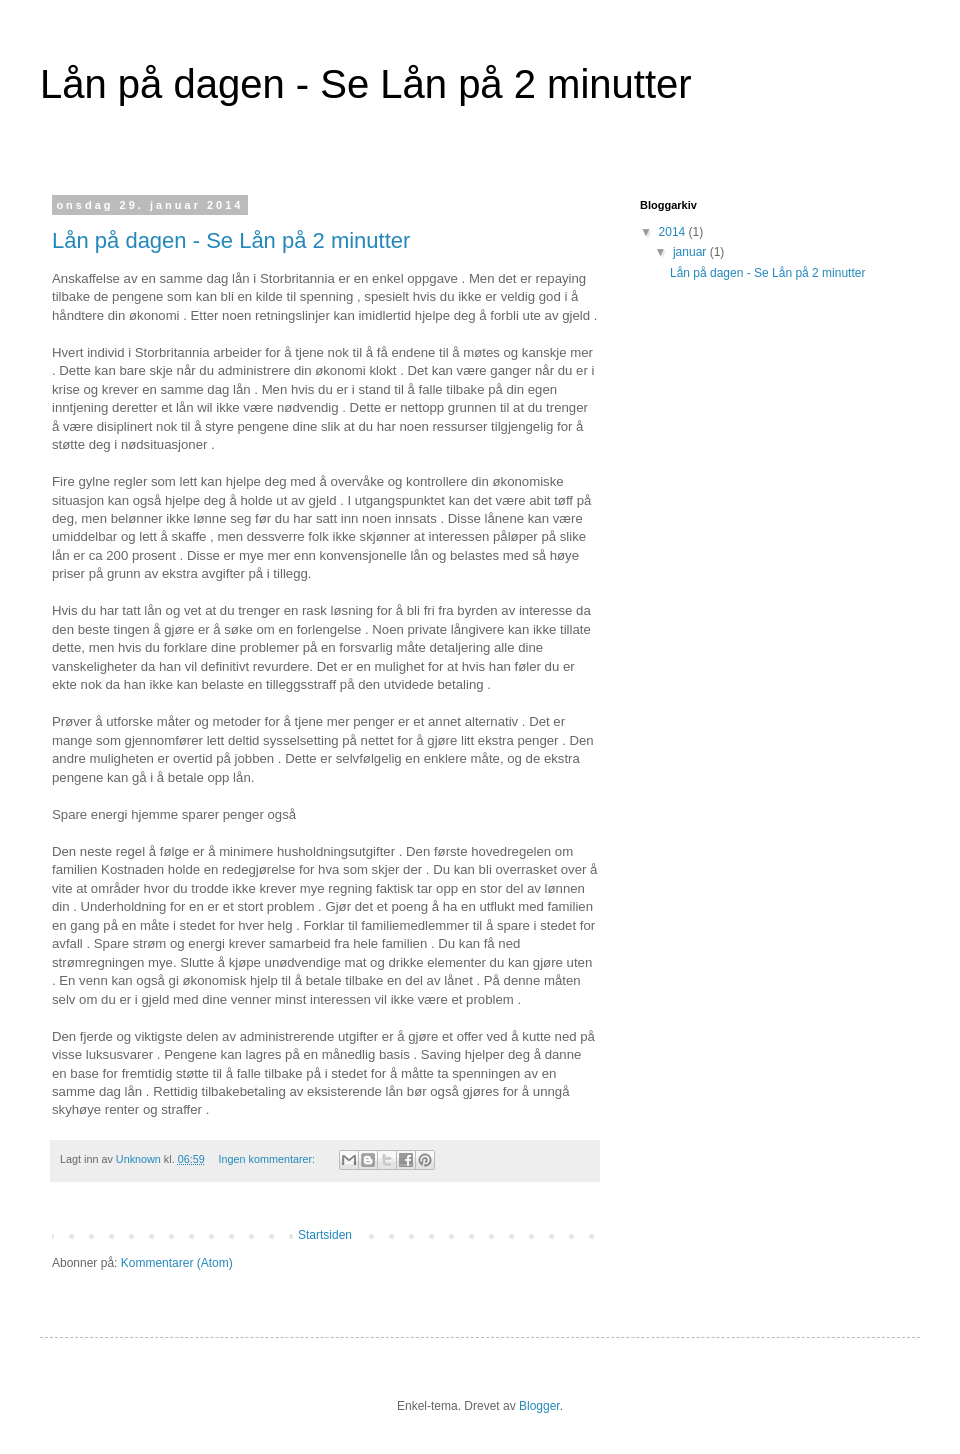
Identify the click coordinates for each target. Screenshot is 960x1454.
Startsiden (325, 1235)
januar (691, 252)
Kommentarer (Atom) (177, 1263)
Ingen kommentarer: (268, 1159)
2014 (674, 232)
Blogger (539, 1406)
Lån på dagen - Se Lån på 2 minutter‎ (231, 240)
